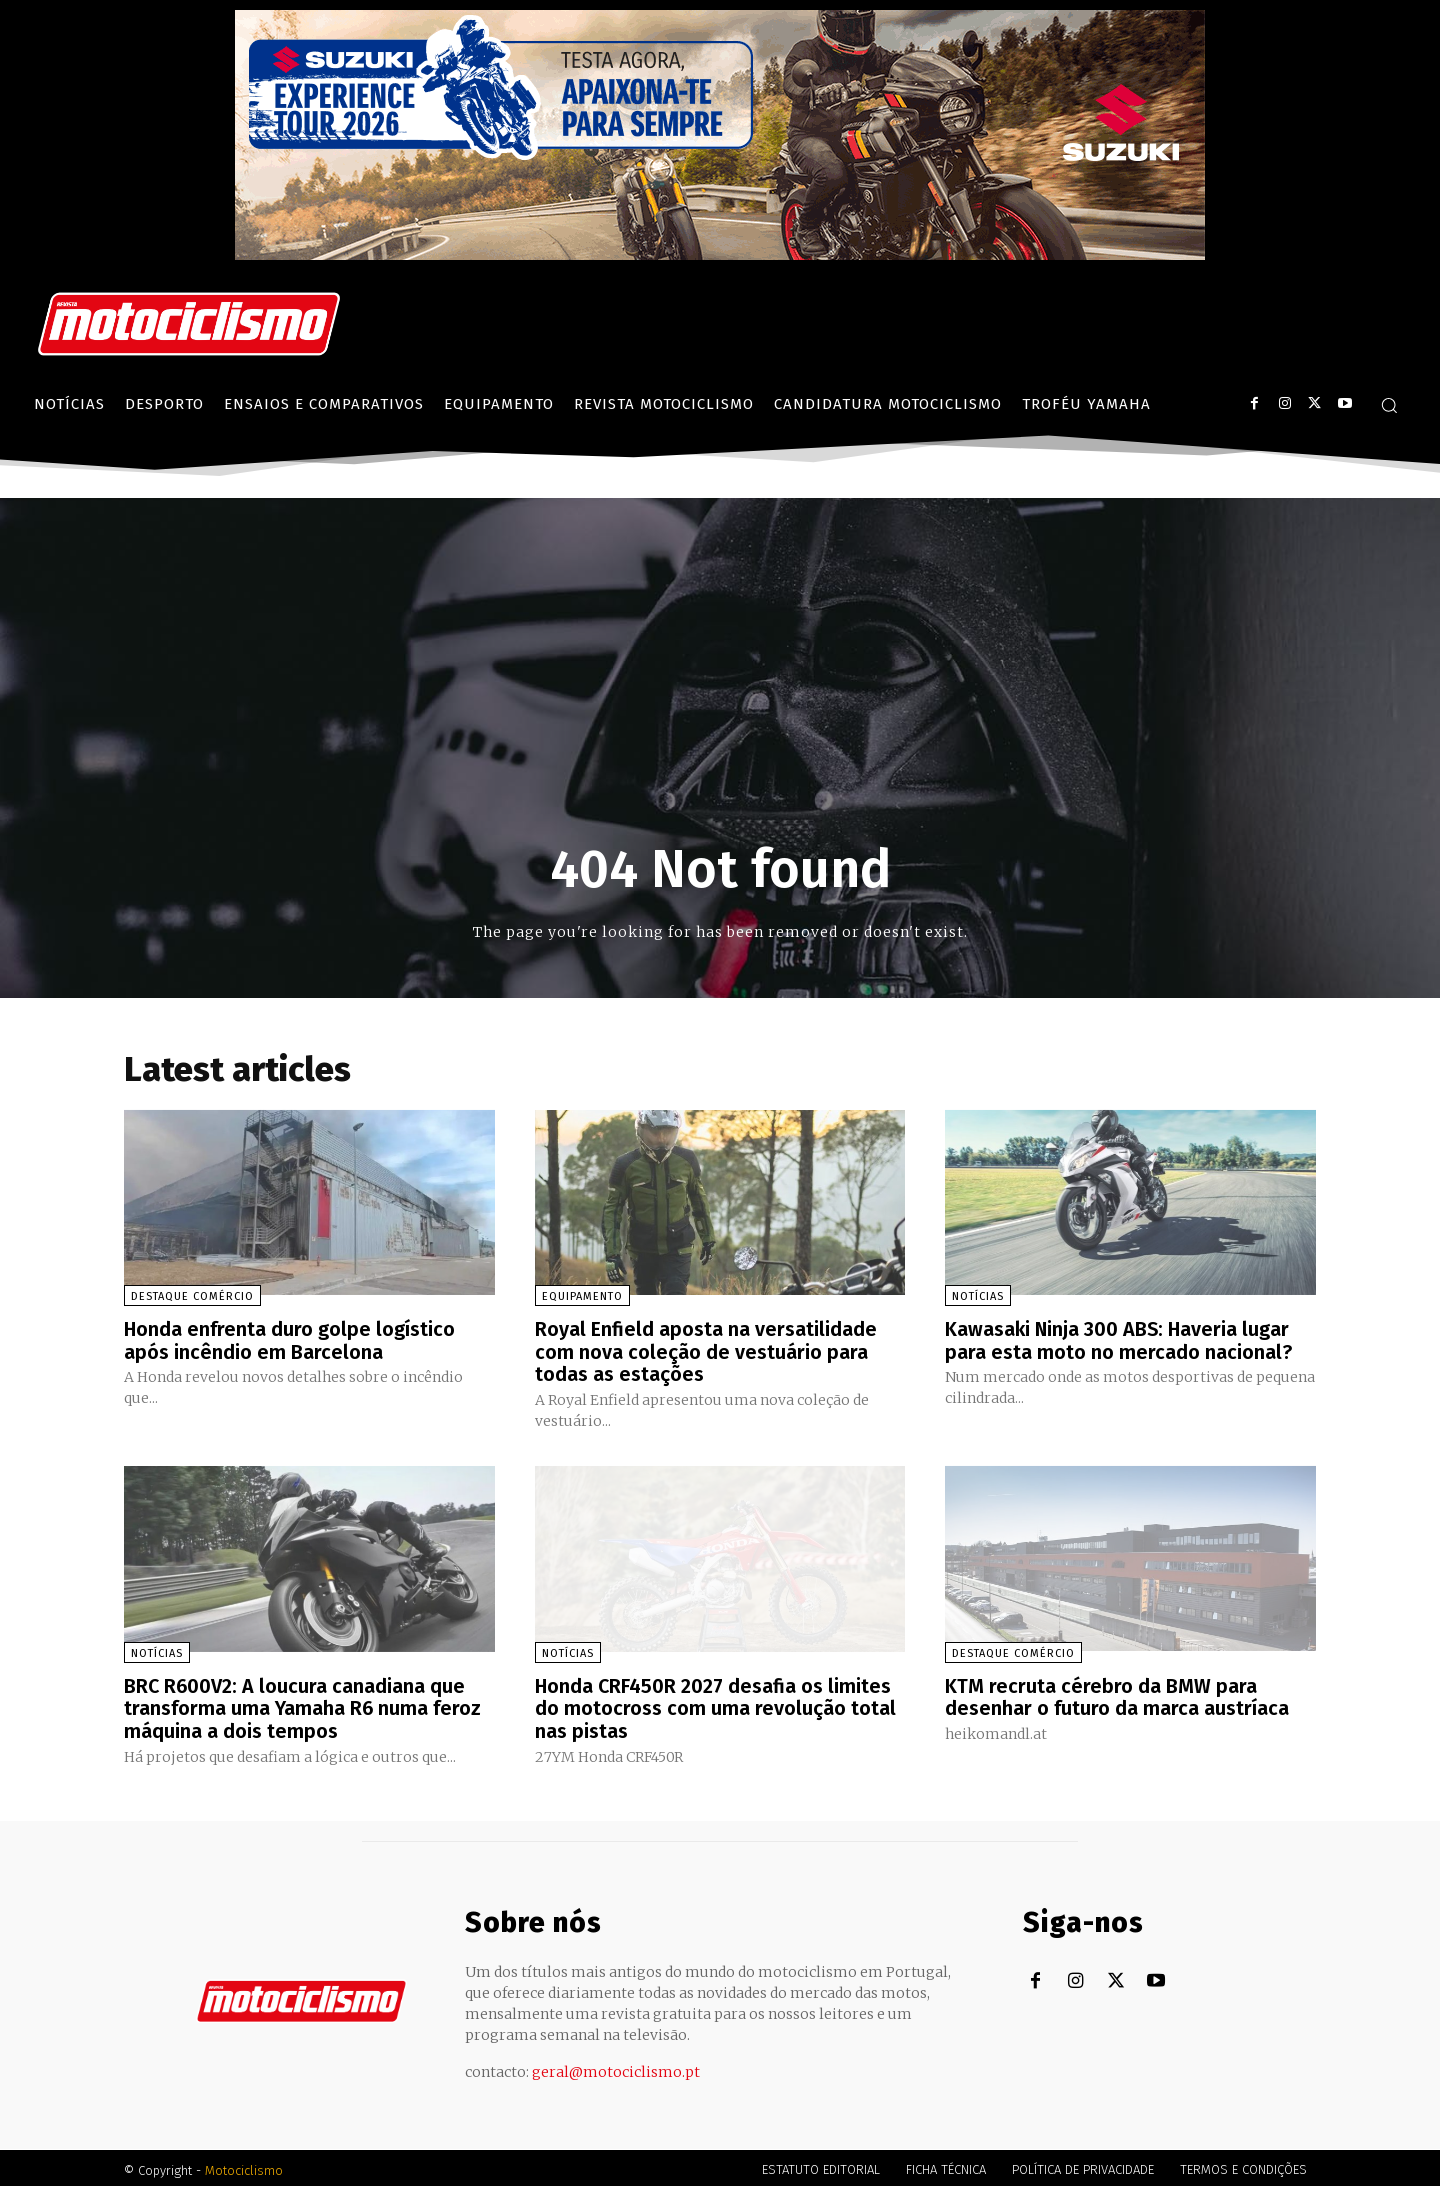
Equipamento (582, 1296)
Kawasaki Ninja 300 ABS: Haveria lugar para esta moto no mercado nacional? (1119, 1340)
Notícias (978, 1296)
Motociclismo (244, 2165)
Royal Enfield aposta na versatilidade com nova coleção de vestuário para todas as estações (706, 1351)
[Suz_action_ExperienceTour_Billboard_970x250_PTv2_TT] (720, 254)
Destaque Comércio (192, 1296)
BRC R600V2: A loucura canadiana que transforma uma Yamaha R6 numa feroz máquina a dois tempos (303, 1705)
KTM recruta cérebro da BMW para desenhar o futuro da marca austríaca (1117, 1694)
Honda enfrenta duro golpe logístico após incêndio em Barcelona (290, 1340)
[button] (1389, 405)
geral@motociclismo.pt (616, 2067)
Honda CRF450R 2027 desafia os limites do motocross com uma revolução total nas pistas (715, 1705)
